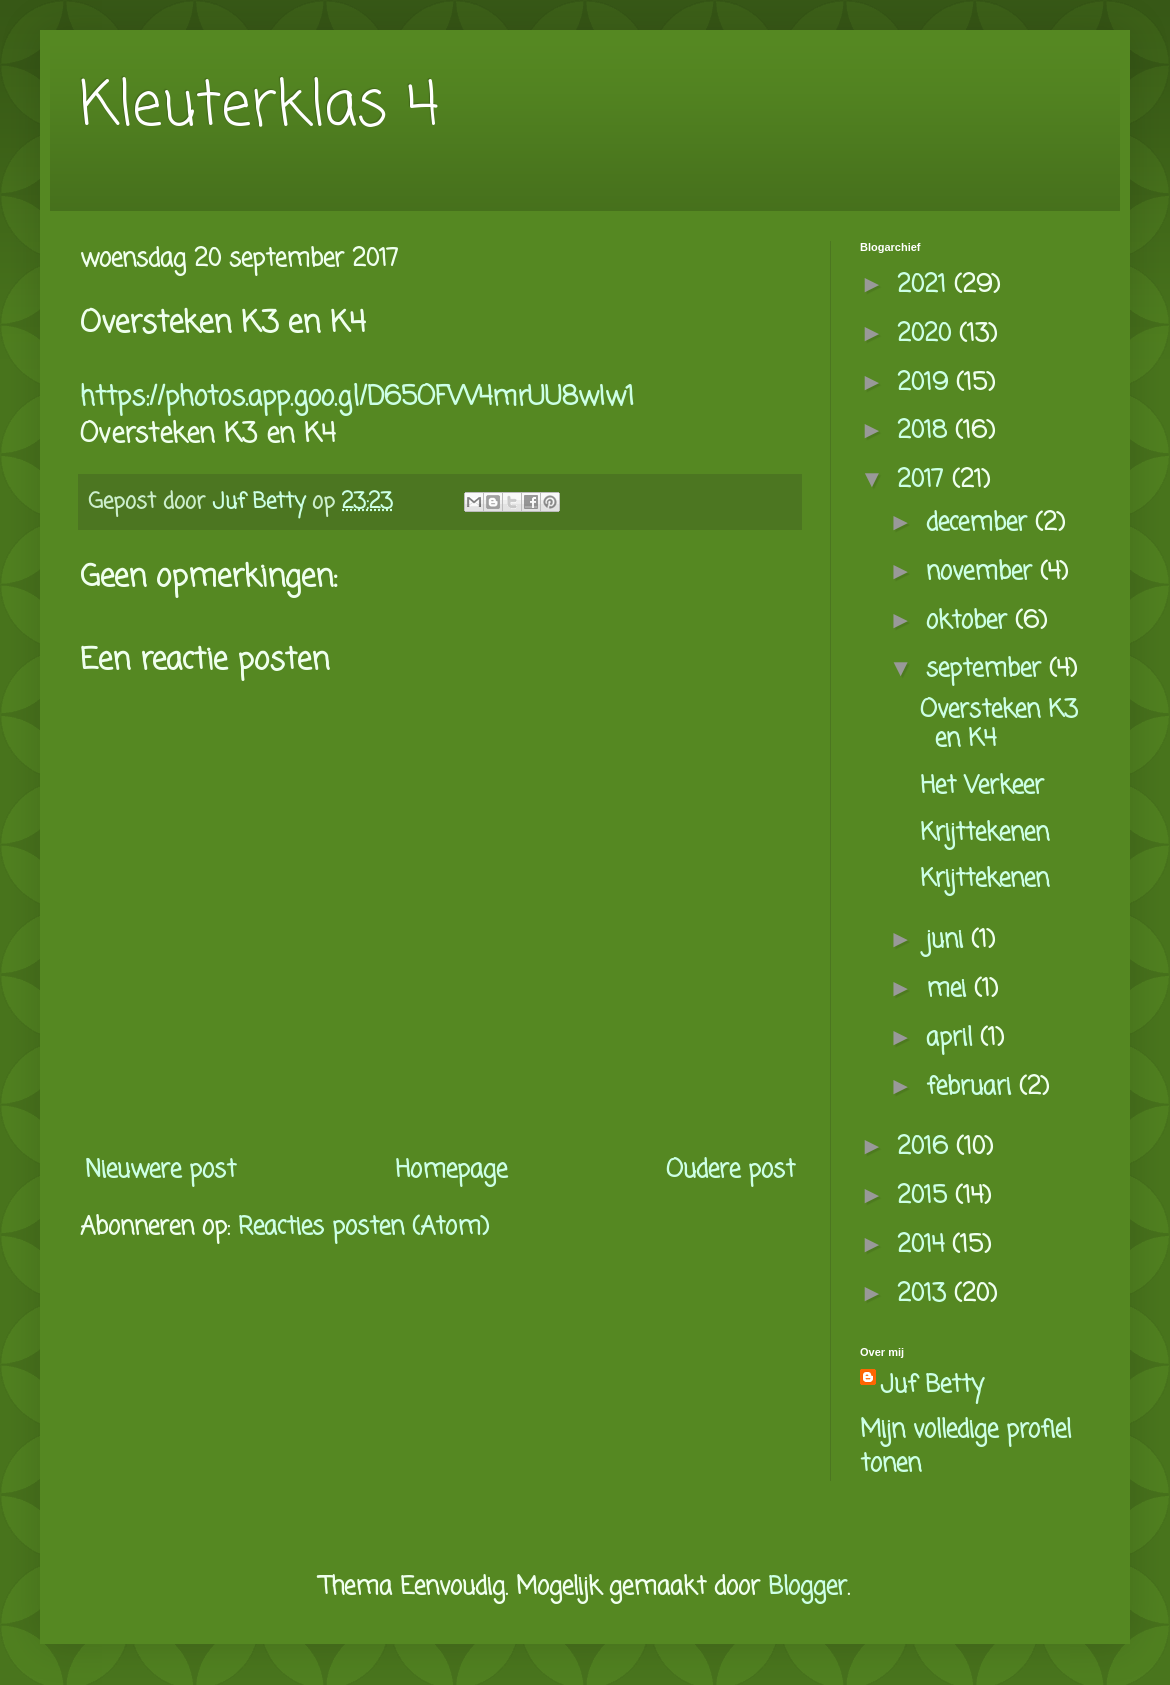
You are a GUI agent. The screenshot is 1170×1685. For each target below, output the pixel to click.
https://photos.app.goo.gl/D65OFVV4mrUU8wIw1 (357, 398)
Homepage (451, 1170)
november (983, 572)
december (980, 523)
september (987, 669)
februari (972, 1087)
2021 (925, 285)
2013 (925, 1294)
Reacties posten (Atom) (363, 1227)
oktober (970, 621)
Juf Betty (932, 1386)
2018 (926, 431)
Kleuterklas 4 (259, 107)
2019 (926, 383)
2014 (924, 1245)
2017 (924, 480)
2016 (926, 1147)
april (953, 1038)
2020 (928, 334)
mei (950, 989)
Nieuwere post (160, 1170)
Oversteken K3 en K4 (999, 725)
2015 (926, 1196)
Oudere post (730, 1170)
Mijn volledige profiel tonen (965, 1447)
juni (948, 940)
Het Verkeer (982, 786)
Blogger (807, 1587)
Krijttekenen (984, 833)
